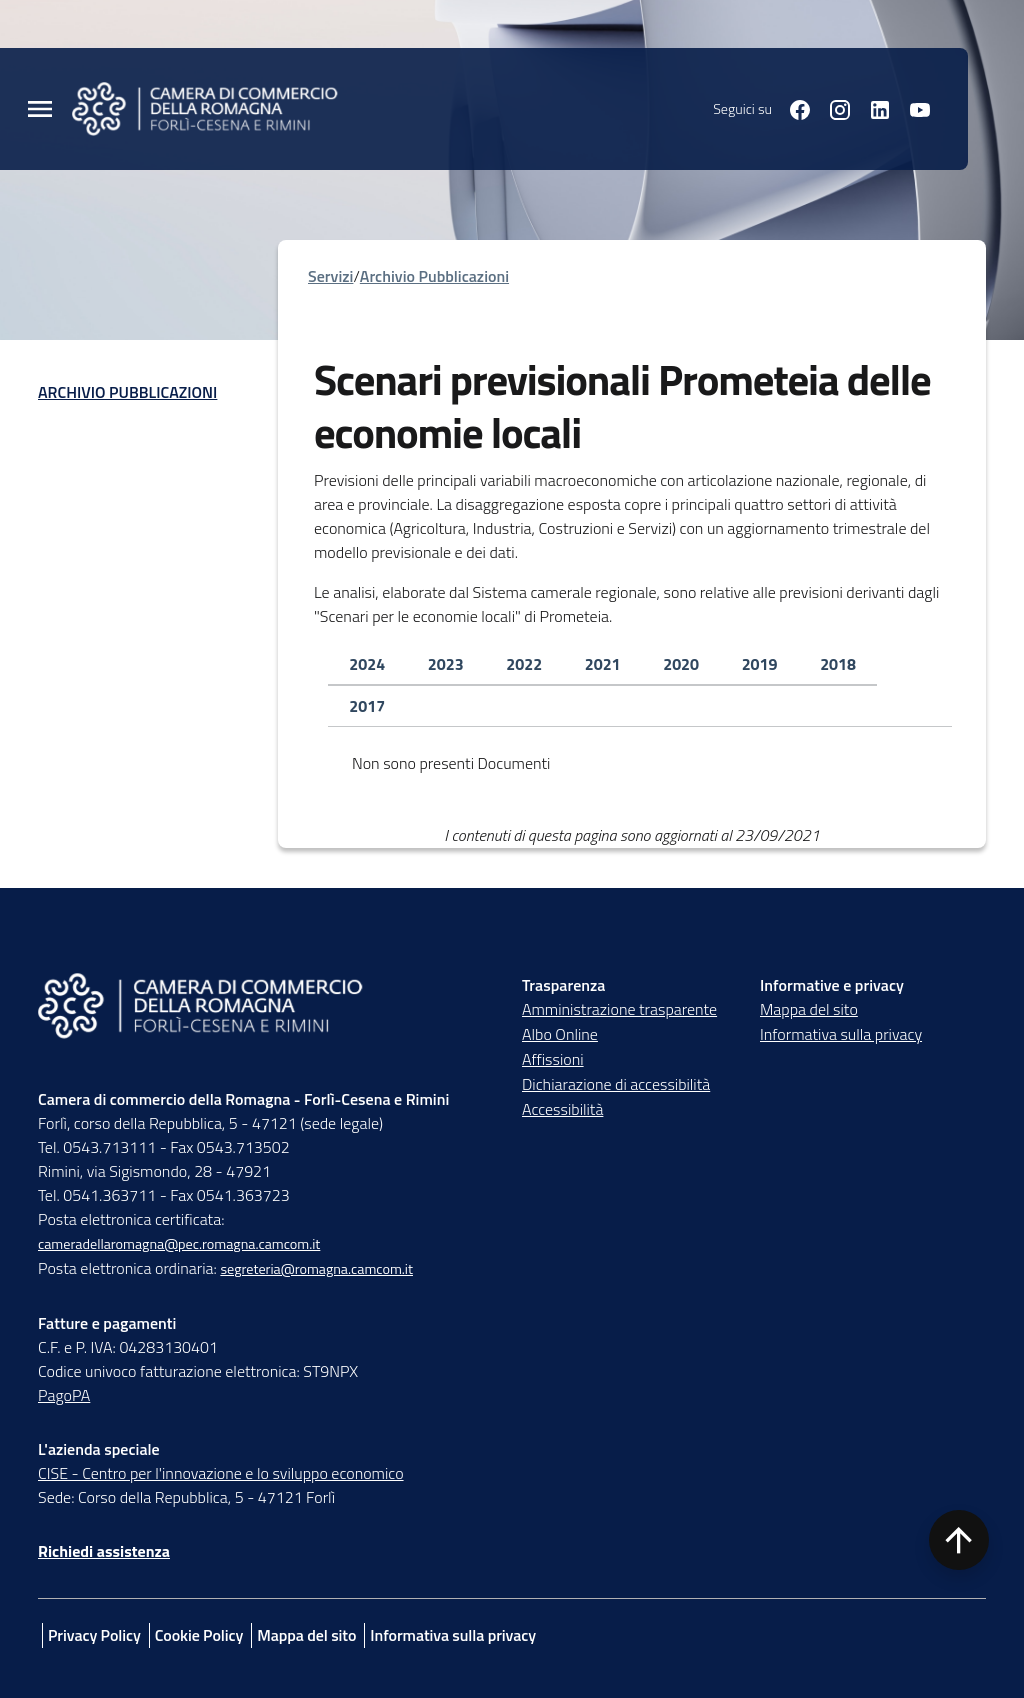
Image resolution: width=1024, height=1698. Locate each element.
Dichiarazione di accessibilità (616, 1084)
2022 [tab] (524, 664)
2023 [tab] (446, 664)
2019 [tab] (760, 664)
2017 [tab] (367, 706)
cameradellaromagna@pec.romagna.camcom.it (179, 1244)
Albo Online (560, 1034)
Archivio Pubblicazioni (127, 392)
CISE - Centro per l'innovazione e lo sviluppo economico (221, 1473)
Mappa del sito (809, 1009)
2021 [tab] (603, 664)
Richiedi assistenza (104, 1551)
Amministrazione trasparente (619, 1009)
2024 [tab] (367, 664)
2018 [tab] (838, 664)
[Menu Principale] (40, 109)
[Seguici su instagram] (832, 108)
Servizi (330, 276)
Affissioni (553, 1059)
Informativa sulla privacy (841, 1034)
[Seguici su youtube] (912, 108)
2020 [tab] (681, 664)
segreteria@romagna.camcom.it (316, 1269)
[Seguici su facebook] (792, 108)
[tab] (367, 665)
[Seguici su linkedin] (872, 108)
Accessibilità (562, 1109)
